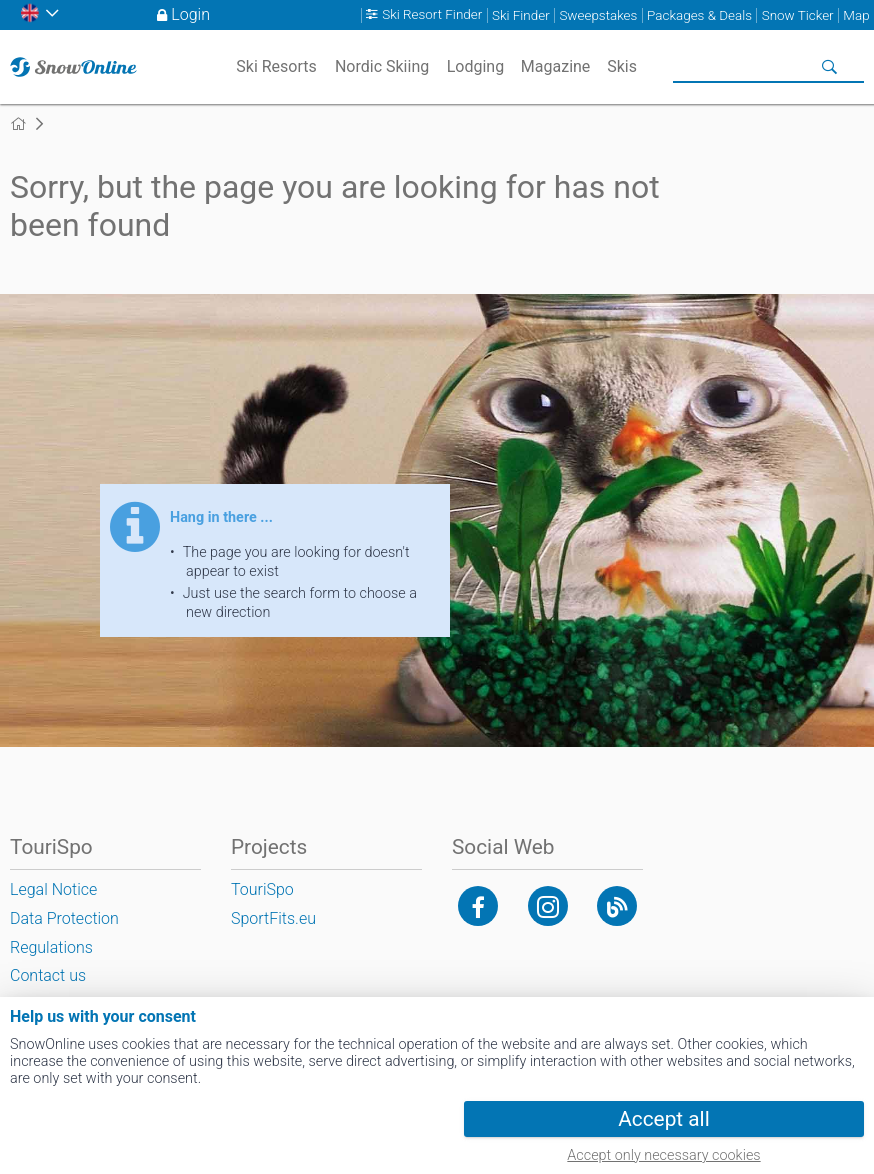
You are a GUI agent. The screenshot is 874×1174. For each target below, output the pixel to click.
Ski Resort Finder (432, 15)
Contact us (48, 975)
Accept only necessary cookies (663, 1155)
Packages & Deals (699, 15)
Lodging (475, 66)
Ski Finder (521, 15)
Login (190, 14)
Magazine (556, 66)
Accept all (663, 1119)
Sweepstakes (598, 15)
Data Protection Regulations (64, 933)
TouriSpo (262, 889)
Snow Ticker (798, 15)
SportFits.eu (273, 918)
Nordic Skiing (382, 66)
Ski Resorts (276, 66)
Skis (622, 66)
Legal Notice (53, 889)
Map (856, 15)
